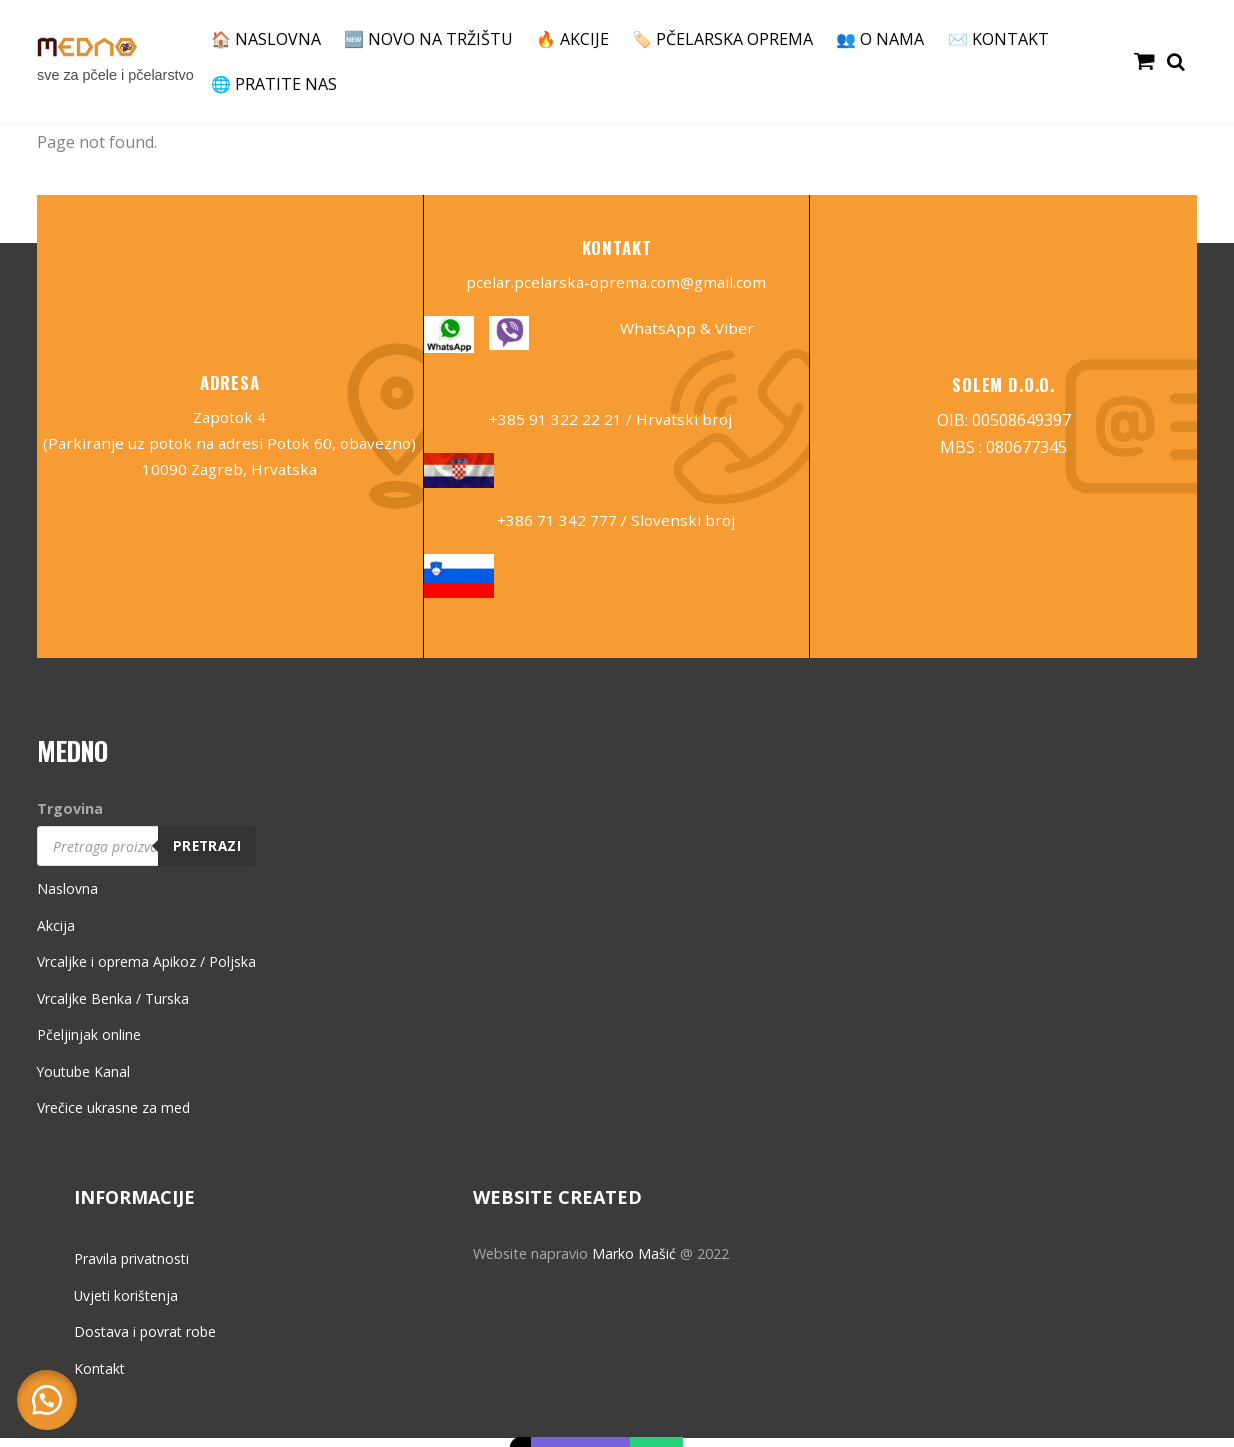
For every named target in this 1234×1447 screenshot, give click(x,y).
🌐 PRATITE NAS (274, 84)
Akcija (56, 935)
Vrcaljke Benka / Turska (114, 1008)
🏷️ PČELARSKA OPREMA (722, 39)
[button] (50, 1397)
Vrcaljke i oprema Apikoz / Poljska (148, 971)
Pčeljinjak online (89, 1044)
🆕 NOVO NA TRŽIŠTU (428, 39)
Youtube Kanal (85, 1081)
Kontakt (100, 1378)
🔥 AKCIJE (572, 39)
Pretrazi (210, 855)
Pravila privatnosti (133, 1268)
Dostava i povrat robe (147, 1341)
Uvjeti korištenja (127, 1305)
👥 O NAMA (880, 39)
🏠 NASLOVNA (266, 39)
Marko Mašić (634, 1263)
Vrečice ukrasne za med (114, 1117)
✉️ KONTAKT (998, 39)
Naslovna (67, 898)
